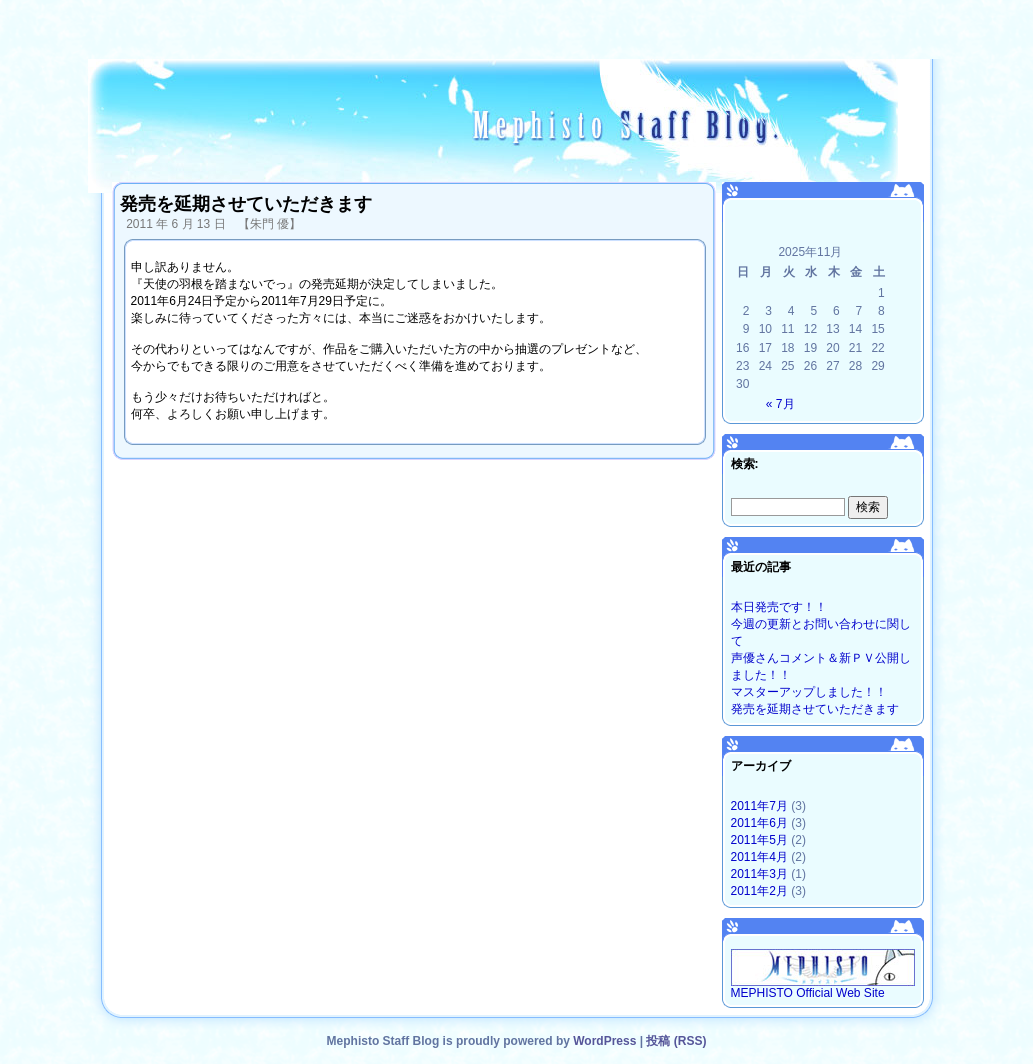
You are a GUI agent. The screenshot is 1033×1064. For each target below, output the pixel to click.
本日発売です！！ (779, 607)
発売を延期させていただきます (815, 709)
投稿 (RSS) (676, 1041)
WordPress (604, 1041)
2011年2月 (759, 891)
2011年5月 (759, 840)
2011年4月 (759, 857)
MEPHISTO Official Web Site (823, 987)
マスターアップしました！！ (809, 692)
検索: (745, 464)
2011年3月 (759, 874)
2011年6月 (759, 823)
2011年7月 (759, 806)
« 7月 (780, 404)
